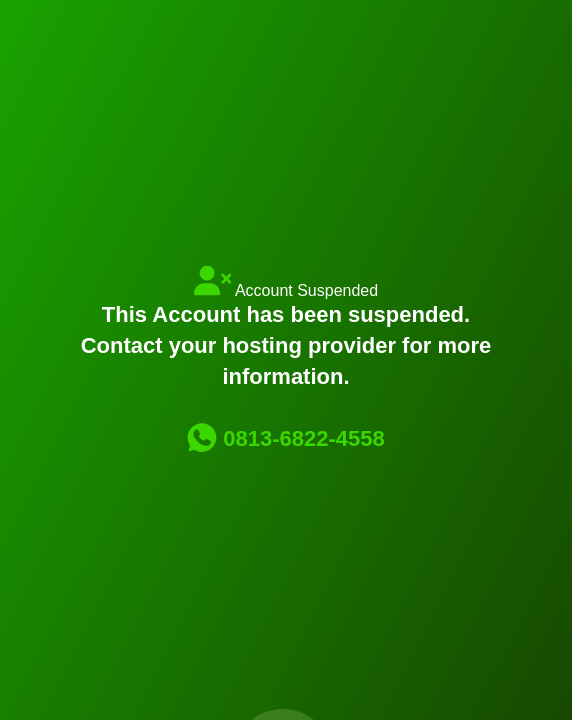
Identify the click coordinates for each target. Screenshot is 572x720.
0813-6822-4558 (286, 438)
